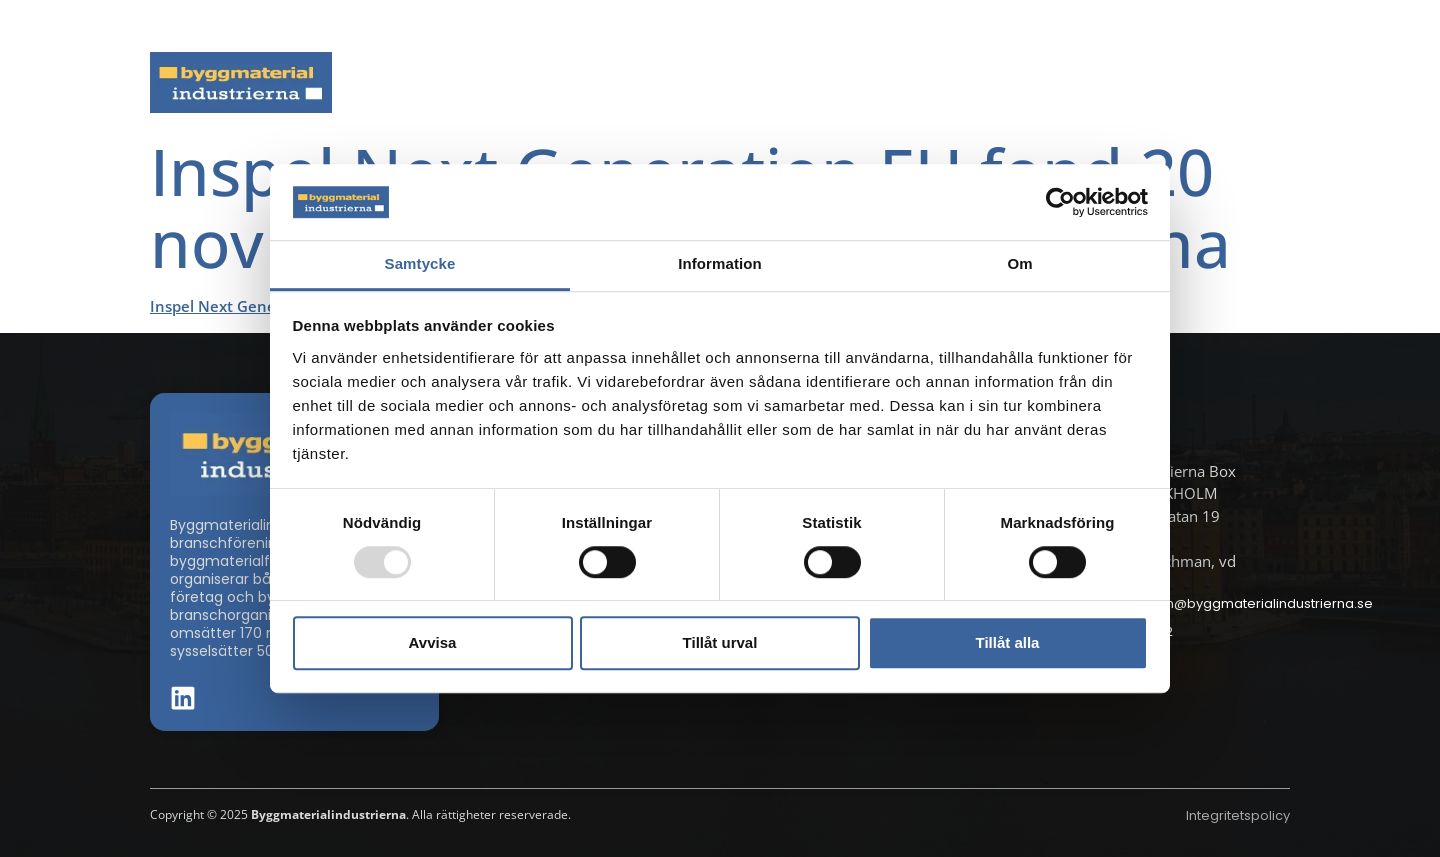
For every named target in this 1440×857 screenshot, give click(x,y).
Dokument (957, 82)
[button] (1284, 26)
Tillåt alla (1008, 642)
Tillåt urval (720, 642)
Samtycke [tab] (420, 264)
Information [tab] (720, 264)
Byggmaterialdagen (791, 82)
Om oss (1247, 82)
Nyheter (469, 82)
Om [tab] (1019, 264)
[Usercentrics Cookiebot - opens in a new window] (1060, 202)
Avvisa (433, 642)
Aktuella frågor (607, 82)
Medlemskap (1109, 82)
